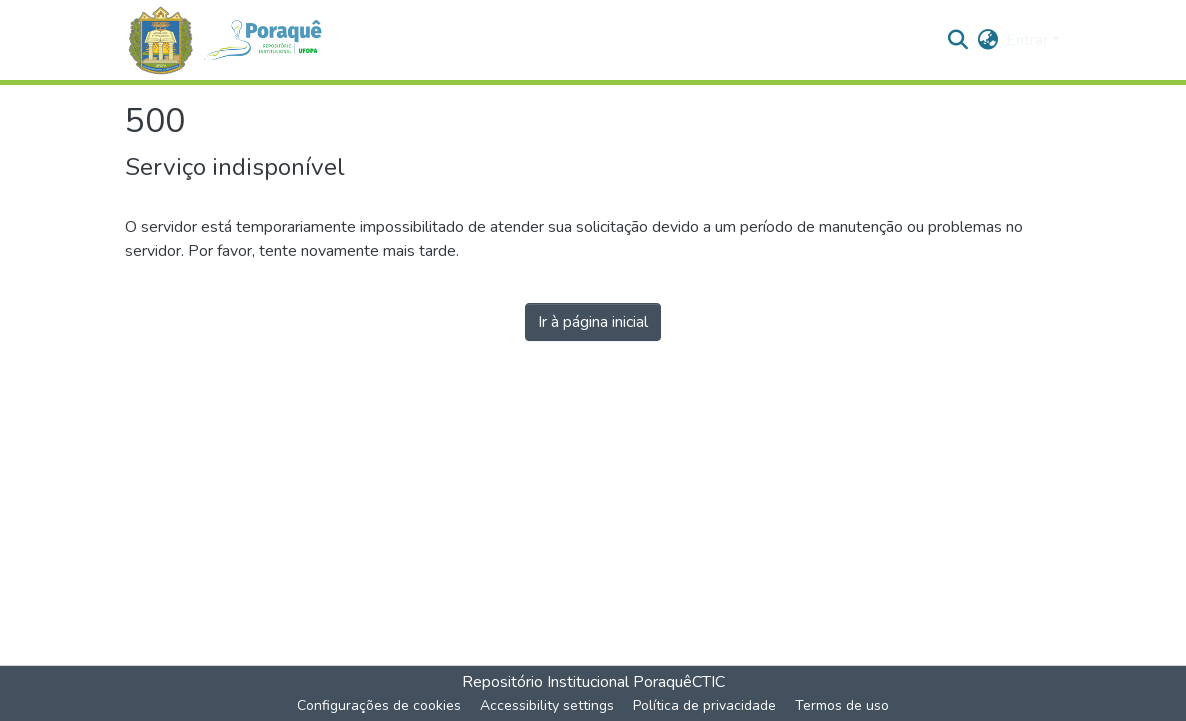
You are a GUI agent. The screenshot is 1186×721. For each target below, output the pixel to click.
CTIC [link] (708, 682)
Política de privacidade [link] (704, 705)
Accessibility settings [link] (547, 705)
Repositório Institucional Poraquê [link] (577, 682)
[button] (233, 40)
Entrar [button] (1029, 40)
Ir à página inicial (593, 322)
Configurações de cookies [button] (379, 705)
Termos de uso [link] (842, 705)
